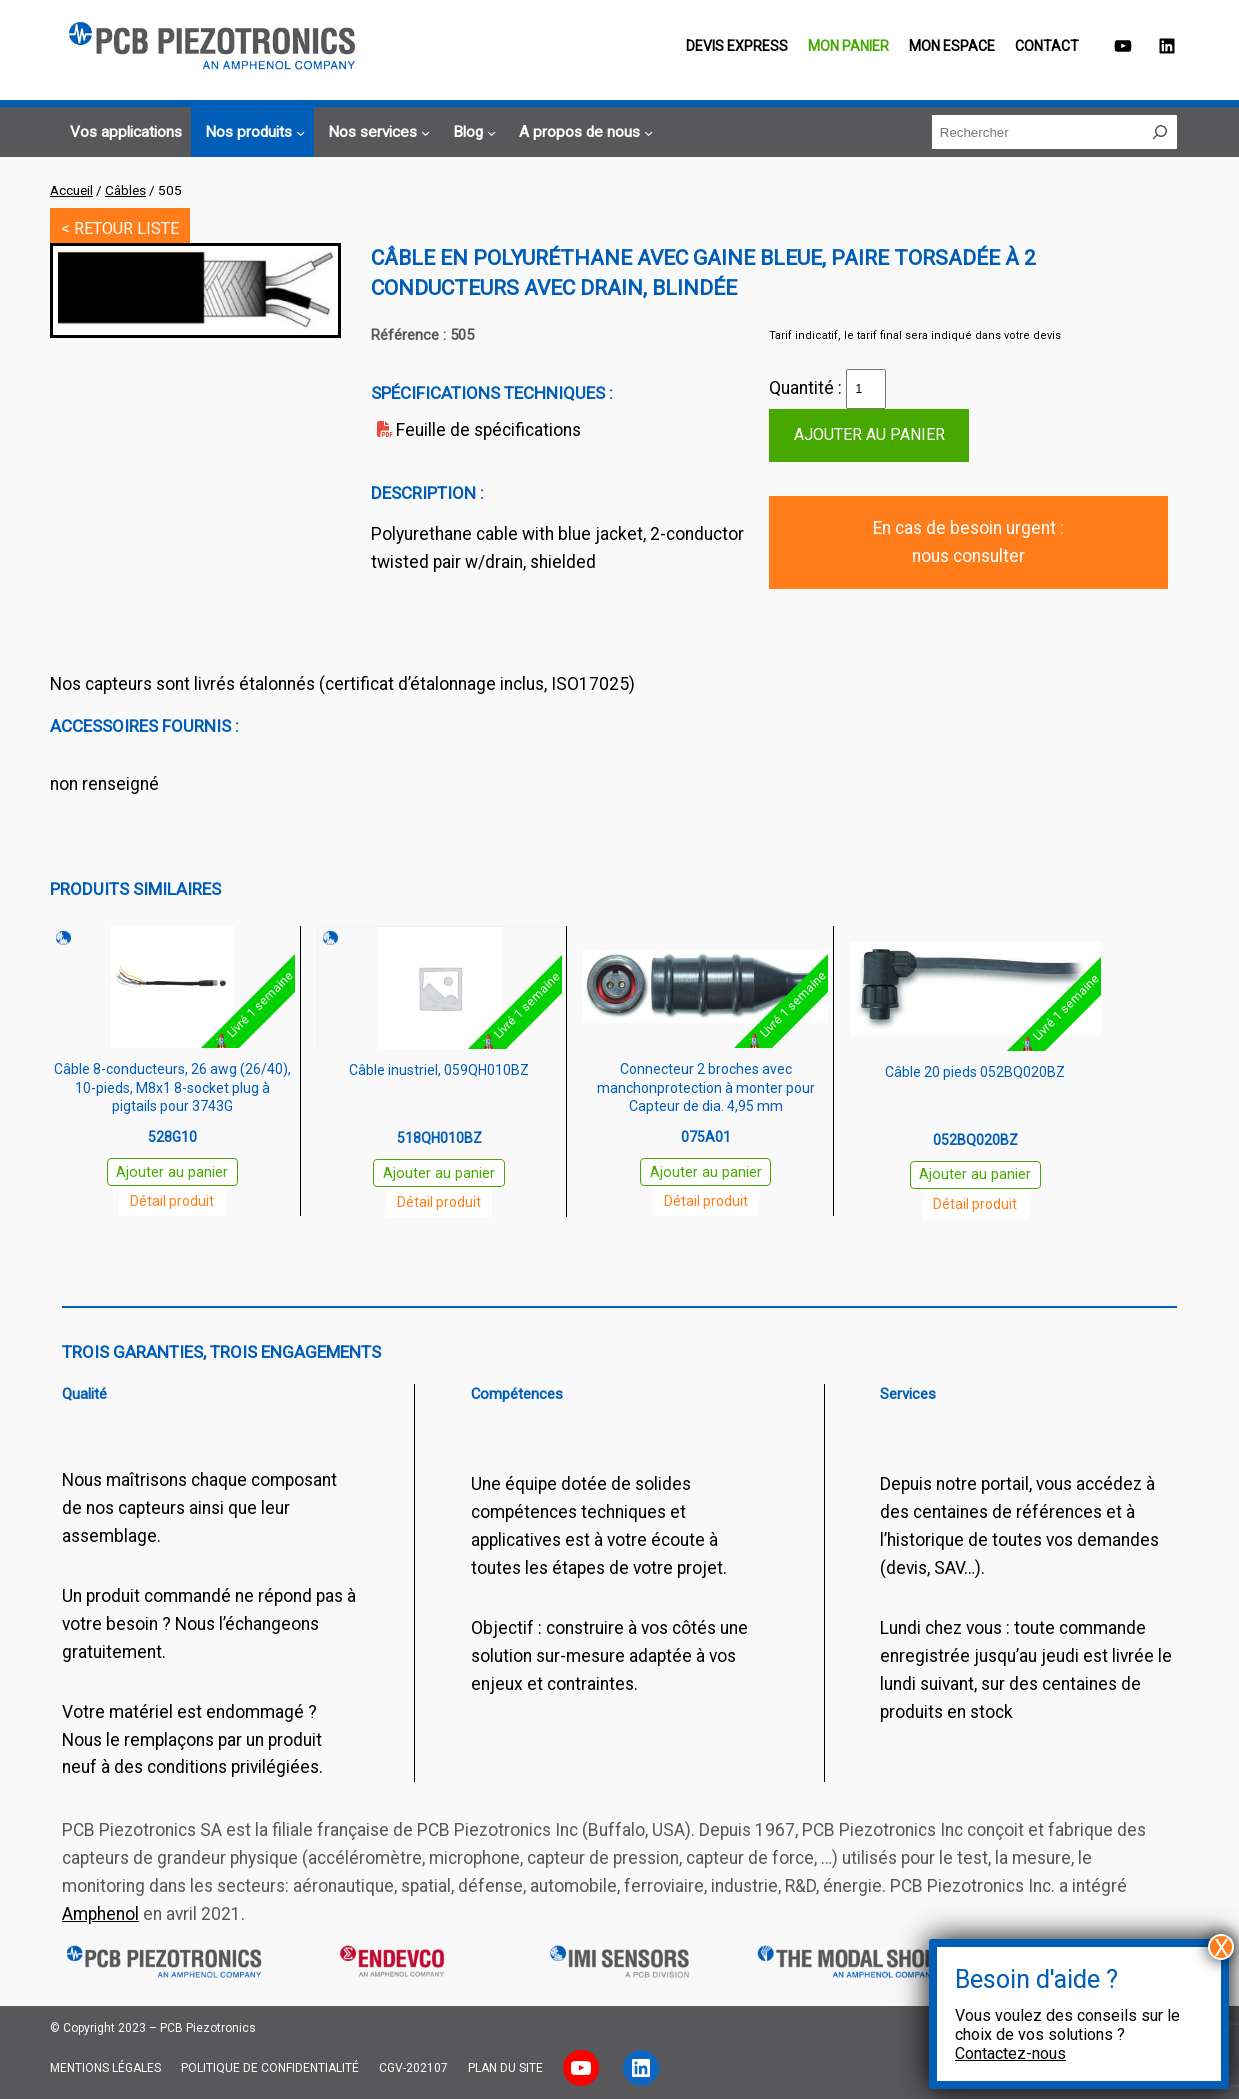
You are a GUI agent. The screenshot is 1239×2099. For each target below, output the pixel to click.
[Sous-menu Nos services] (376, 132)
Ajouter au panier (869, 434)
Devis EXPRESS (737, 46)
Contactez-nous (1010, 2053)
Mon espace (952, 46)
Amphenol (100, 1914)
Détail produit (172, 1201)
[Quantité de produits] (866, 389)
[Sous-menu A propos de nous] (583, 132)
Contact (1047, 46)
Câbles (125, 190)
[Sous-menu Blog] (471, 132)
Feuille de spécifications (488, 430)
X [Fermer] (1221, 1947)
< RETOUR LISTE (120, 228)
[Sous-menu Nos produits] (252, 132)
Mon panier (848, 46)
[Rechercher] (1160, 132)
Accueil (71, 190)
